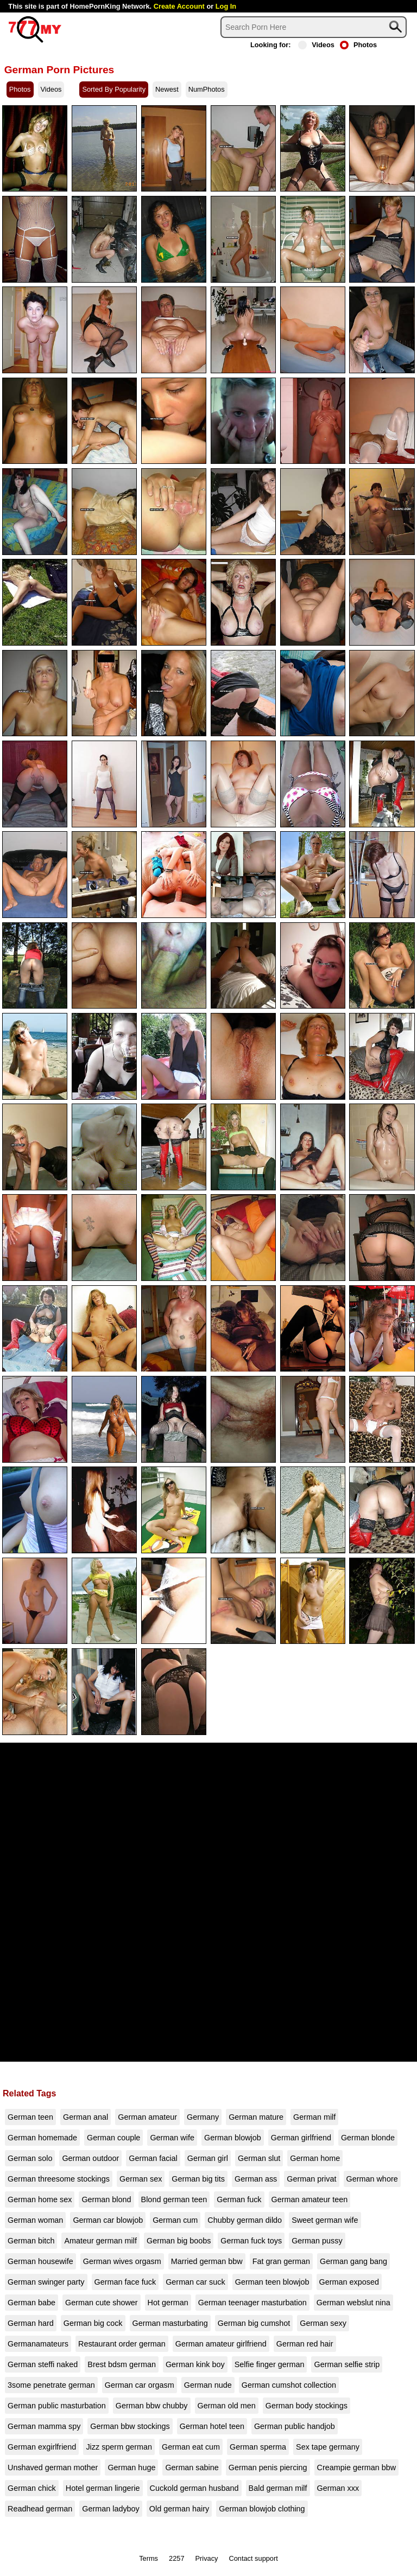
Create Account (179, 6)
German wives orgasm (122, 2261)
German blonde (368, 2137)
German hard (31, 2323)
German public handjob (294, 2426)
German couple (113, 2137)
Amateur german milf (100, 2240)
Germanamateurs (38, 2343)
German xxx (338, 2488)
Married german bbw (207, 2261)
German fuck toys (251, 2240)
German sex (140, 2179)
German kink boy (195, 2364)
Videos (316, 45)
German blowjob (232, 2137)
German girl (207, 2158)
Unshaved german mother (53, 2467)
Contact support (253, 2558)
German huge (131, 2467)
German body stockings (307, 2405)
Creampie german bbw (356, 2467)
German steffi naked (43, 2364)
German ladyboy (111, 2508)
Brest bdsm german (121, 2364)
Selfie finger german (270, 2364)
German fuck (239, 2199)
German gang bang (353, 2261)
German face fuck (125, 2282)
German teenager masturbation (252, 2302)
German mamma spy (44, 2426)
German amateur (147, 2117)
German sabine (191, 2467)
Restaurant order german (122, 2343)
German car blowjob (108, 2220)
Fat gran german (281, 2261)
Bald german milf (278, 2488)
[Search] (313, 27)
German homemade (42, 2137)
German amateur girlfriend (221, 2343)
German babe (31, 2302)
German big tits (198, 2179)
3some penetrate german (51, 2385)
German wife (172, 2137)
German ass (256, 2179)
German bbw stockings (129, 2426)
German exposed (349, 2282)
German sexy (323, 2323)
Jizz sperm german (119, 2447)
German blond (106, 2199)
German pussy (317, 2240)
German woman (35, 2220)
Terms (148, 2558)
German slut (259, 2158)
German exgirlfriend (42, 2447)
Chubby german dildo (244, 2220)
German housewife (40, 2261)
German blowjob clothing (262, 2508)
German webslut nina (353, 2302)
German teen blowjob (272, 2282)
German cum (175, 2220)
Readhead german (40, 2508)
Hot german (168, 2302)
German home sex (40, 2199)
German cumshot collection (289, 2385)
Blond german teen (174, 2199)
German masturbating (170, 2323)
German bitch (31, 2240)
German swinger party (46, 2282)
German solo (30, 2158)
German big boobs (179, 2240)
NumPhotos (206, 89)
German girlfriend (301, 2137)
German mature (256, 2117)
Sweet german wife (325, 2220)
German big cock (93, 2323)
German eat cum (191, 2447)
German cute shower (101, 2302)
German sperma (258, 2447)
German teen (30, 2117)
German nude (208, 2385)
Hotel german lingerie (103, 2488)
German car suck (195, 2282)
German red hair (304, 2343)
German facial (153, 2158)
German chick (32, 2488)
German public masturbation (57, 2405)
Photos (358, 45)
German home (315, 2158)
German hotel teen (212, 2426)
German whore (372, 2179)
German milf (314, 2117)
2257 (176, 2558)
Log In (226, 6)
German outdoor (90, 2158)
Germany (203, 2117)
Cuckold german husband (194, 2488)
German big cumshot (254, 2323)
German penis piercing (268, 2467)
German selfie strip (347, 2364)
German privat (311, 2179)
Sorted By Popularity (114, 89)
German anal (85, 2117)
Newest (167, 89)
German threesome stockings (59, 2179)
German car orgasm (139, 2385)
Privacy (206, 2558)
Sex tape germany (327, 2447)
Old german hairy (179, 2508)
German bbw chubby (152, 2405)
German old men (227, 2405)
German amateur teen (309, 2199)
